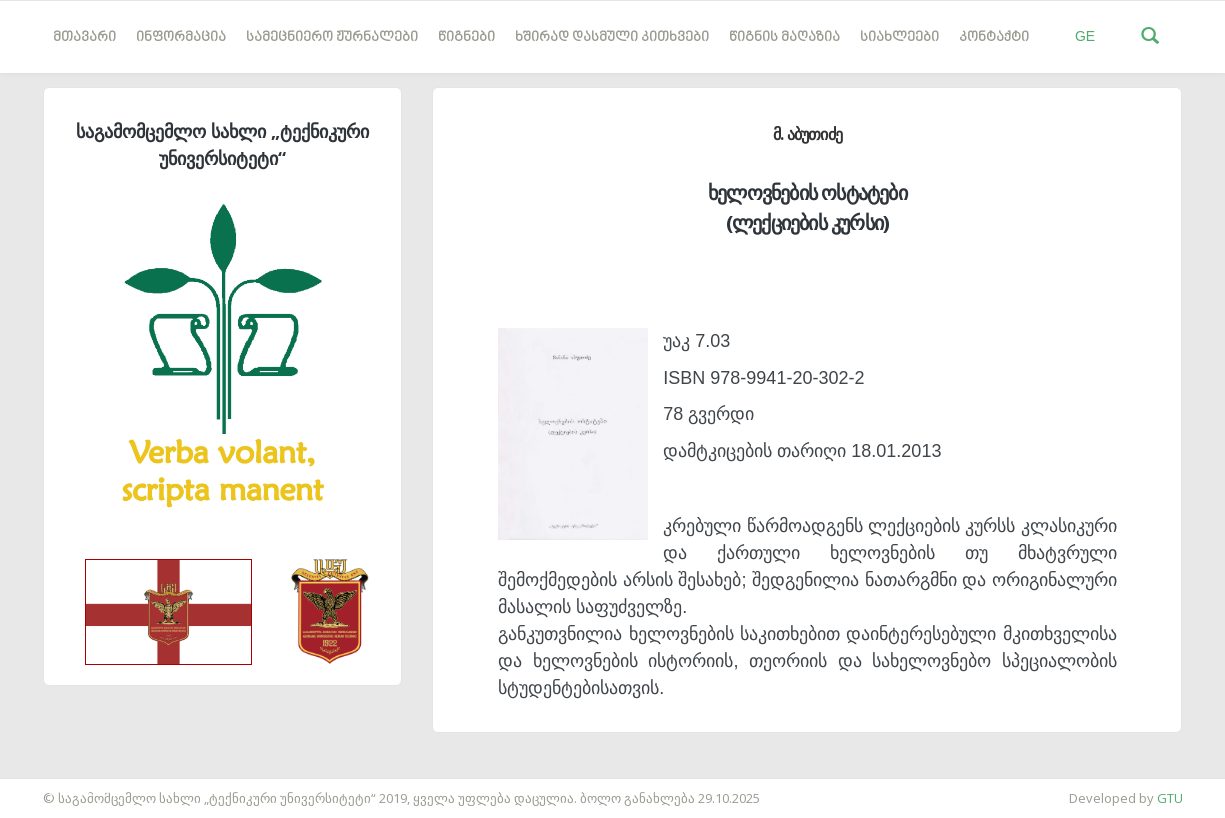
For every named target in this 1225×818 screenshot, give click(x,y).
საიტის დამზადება (59, 788)
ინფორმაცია (181, 37)
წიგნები (466, 37)
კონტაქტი (994, 37)
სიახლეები (899, 37)
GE (1085, 36)
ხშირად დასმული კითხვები (612, 37)
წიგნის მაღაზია (784, 37)
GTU (1170, 798)
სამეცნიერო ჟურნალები (332, 37)
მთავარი (84, 37)
